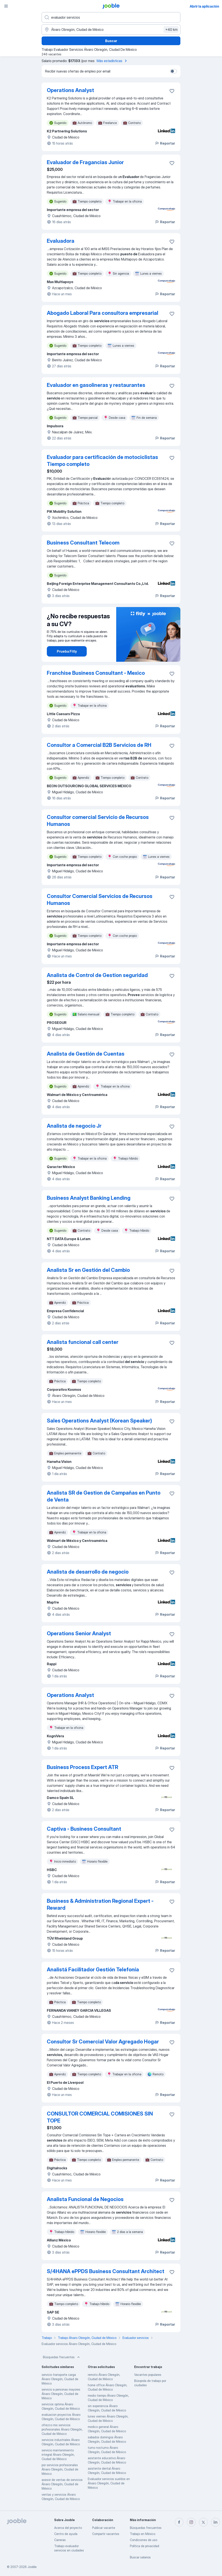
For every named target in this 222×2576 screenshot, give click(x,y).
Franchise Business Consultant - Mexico (96, 673)
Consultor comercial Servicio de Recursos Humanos (98, 820)
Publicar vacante (103, 2528)
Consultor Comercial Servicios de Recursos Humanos (99, 899)
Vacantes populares (147, 2374)
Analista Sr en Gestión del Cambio (88, 1270)
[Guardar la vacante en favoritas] (171, 91)
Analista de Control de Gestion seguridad (97, 975)
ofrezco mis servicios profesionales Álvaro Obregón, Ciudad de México (62, 2429)
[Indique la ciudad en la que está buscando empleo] (111, 29)
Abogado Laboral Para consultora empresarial (102, 313)
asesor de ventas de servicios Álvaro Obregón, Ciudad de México (62, 2484)
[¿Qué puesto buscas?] (111, 17)
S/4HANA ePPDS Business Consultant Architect (105, 2271)
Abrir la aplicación (204, 6)
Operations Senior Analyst (79, 1633)
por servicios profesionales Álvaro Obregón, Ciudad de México (60, 2469)
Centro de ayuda (65, 2534)
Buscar (111, 41)
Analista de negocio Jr (74, 1126)
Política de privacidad (144, 2546)
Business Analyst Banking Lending (89, 1198)
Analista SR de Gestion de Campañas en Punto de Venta (103, 1496)
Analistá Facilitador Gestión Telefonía (93, 1969)
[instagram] (191, 2522)
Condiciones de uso (143, 2540)
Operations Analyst (70, 90)
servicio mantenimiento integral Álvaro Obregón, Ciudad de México (58, 2454)
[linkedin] (215, 2522)
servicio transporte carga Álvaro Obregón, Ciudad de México (60, 2379)
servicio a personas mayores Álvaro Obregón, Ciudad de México (61, 2394)
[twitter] (203, 2522)
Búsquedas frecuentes (62, 2357)
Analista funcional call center (82, 1342)
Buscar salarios (140, 2557)
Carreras (60, 2540)
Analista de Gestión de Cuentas (85, 1054)
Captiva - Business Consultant (84, 1829)
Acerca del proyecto (68, 2528)
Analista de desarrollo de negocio (88, 1572)
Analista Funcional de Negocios (85, 2199)
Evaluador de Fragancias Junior (85, 162)
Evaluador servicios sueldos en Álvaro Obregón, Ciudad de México (109, 2483)
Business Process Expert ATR (82, 1767)
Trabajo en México (142, 2534)
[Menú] (6, 6)
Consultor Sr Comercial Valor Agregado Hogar (103, 2041)
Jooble (32, 2567)
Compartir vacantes (105, 2534)
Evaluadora (60, 241)
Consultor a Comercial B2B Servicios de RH (99, 745)
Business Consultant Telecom (83, 543)
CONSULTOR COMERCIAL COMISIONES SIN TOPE (100, 2117)
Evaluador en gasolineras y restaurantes (96, 385)
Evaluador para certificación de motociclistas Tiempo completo (102, 460)
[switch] (173, 71)
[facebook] (179, 2522)
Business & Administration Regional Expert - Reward (100, 1904)
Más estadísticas (112, 60)
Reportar (165, 143)
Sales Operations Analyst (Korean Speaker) (99, 1421)
